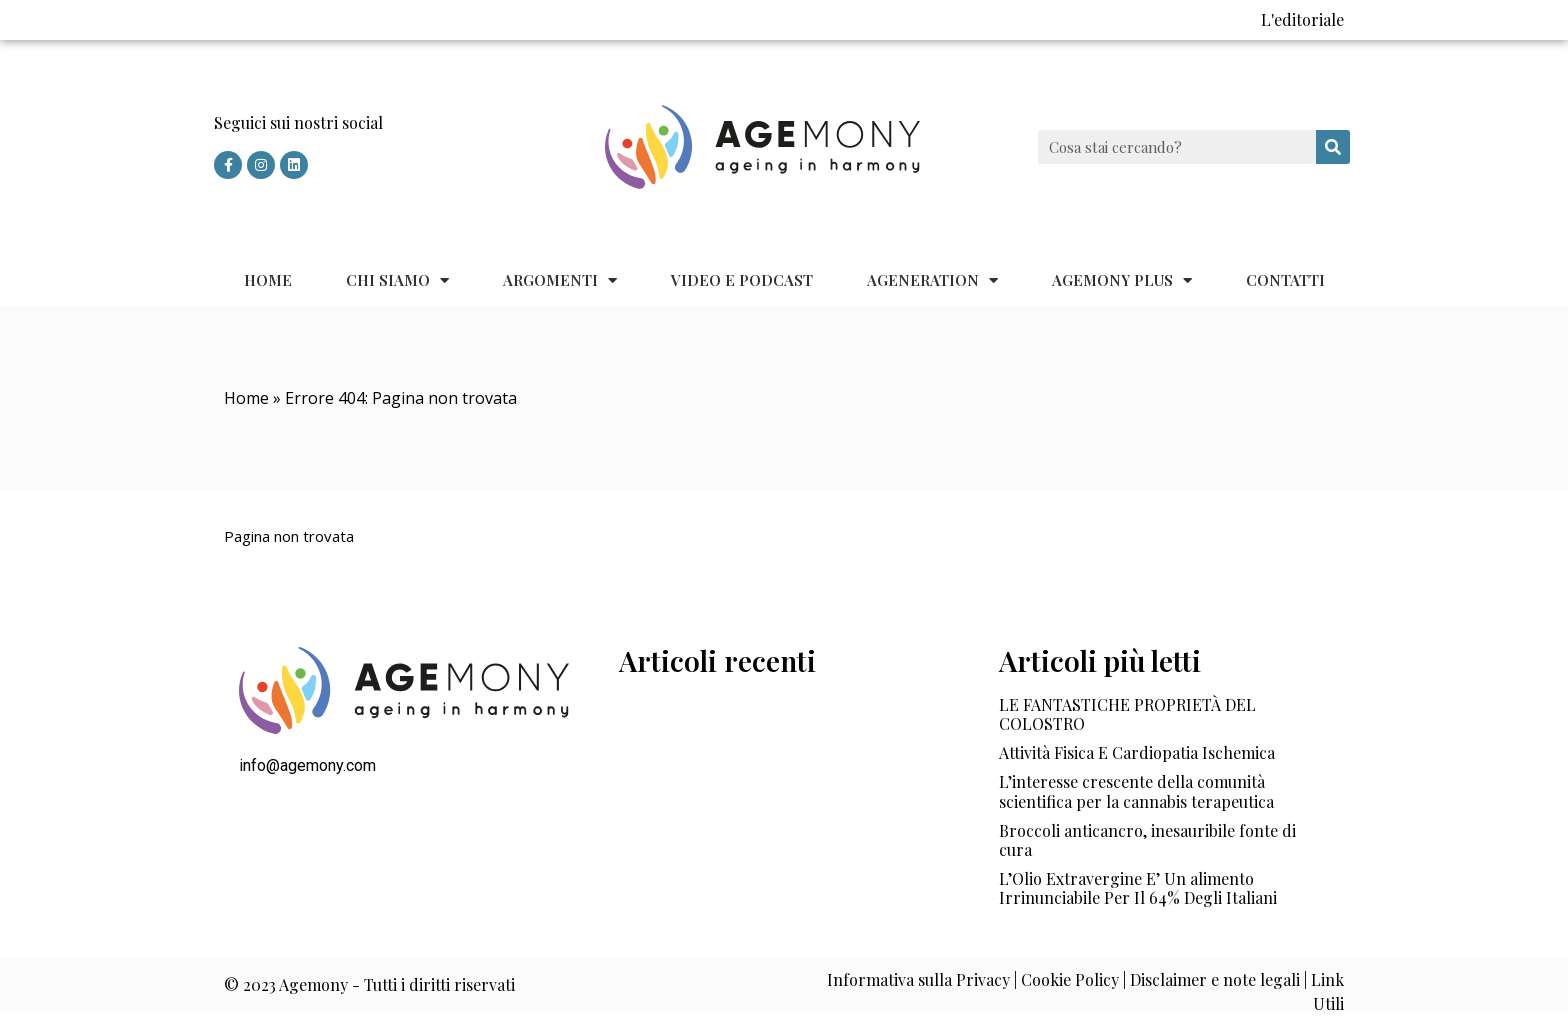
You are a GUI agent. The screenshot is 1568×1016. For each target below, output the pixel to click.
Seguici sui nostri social (298, 122)
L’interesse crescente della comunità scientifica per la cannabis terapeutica (1136, 791)
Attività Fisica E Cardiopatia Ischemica (1137, 752)
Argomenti (560, 280)
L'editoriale (1302, 19)
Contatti (1285, 280)
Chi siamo (397, 280)
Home (268, 280)
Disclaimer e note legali (1215, 979)
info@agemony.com (307, 765)
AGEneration (932, 280)
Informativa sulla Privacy (918, 979)
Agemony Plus (1122, 280)
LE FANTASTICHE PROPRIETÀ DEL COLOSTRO (1127, 714)
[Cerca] (1333, 147)
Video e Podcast (742, 280)
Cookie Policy (1070, 979)
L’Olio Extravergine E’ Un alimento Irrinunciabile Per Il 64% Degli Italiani (1138, 888)
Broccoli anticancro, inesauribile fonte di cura (1147, 840)
